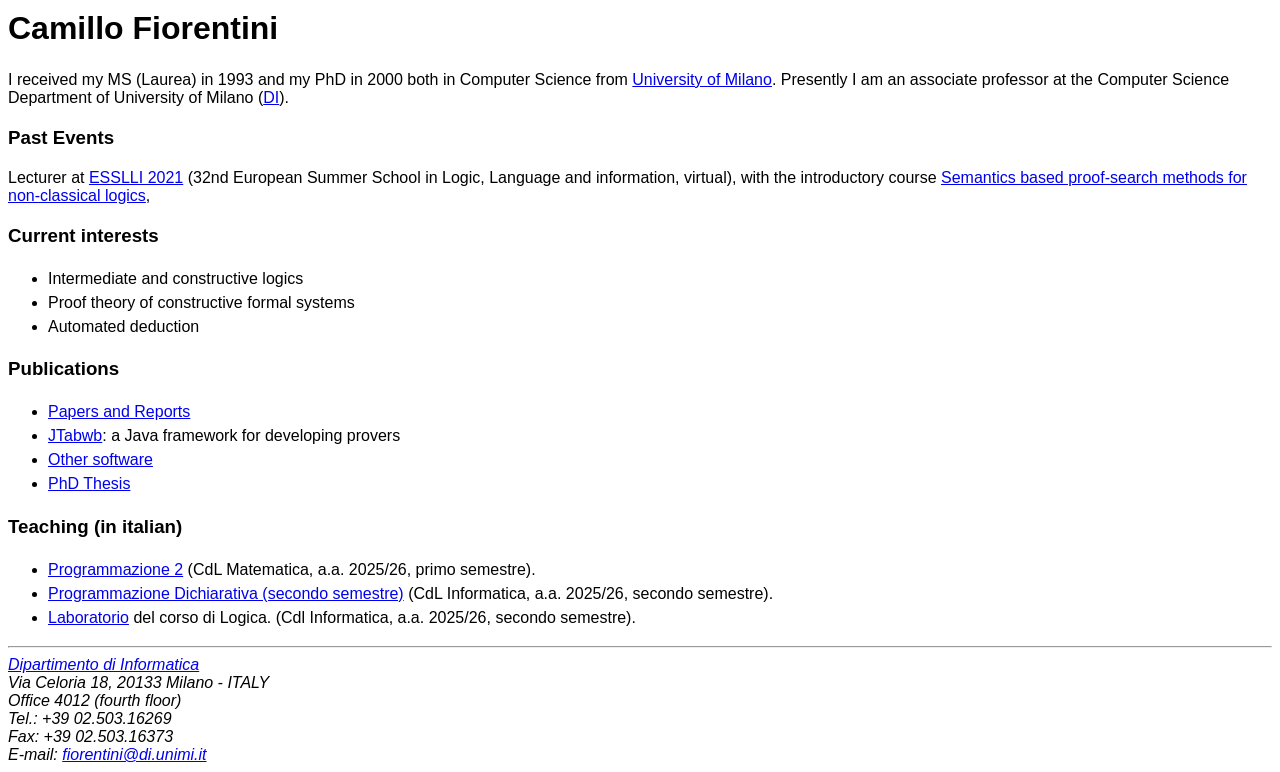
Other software (100, 459)
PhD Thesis (89, 483)
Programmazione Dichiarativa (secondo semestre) (226, 593)
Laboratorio (88, 617)
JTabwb (75, 435)
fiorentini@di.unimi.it (134, 754)
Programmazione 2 (115, 569)
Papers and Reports (119, 411)
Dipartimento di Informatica (103, 664)
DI (271, 97)
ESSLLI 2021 (136, 177)
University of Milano (702, 79)
